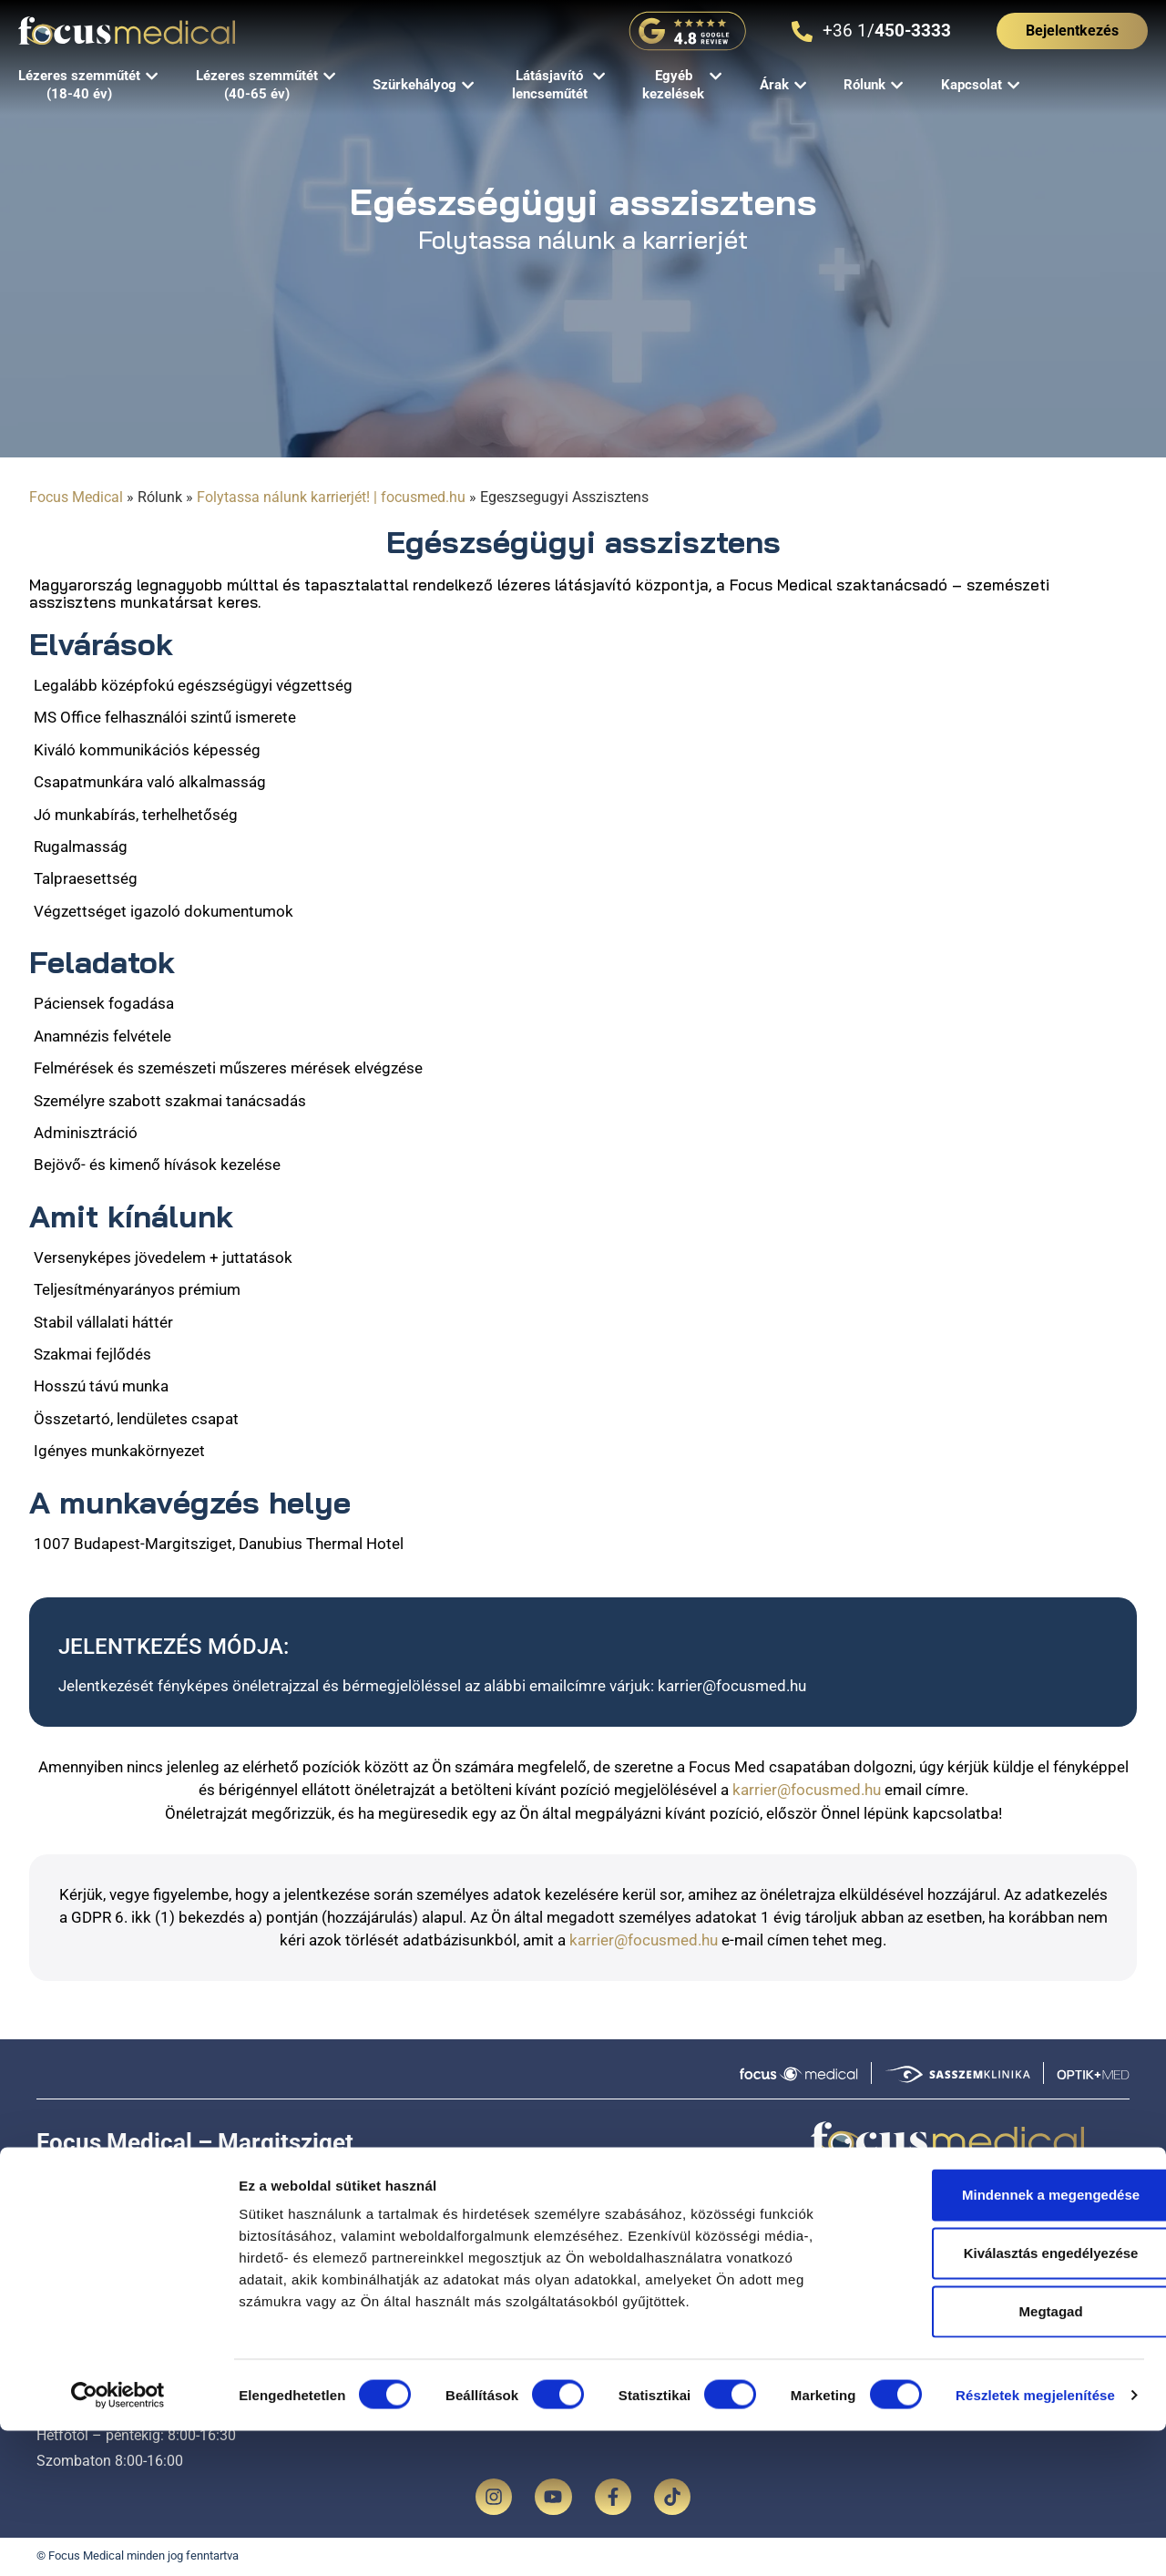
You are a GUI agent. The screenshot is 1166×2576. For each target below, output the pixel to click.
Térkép (407, 2177)
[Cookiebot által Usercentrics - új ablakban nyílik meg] (118, 2540)
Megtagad (1014, 2456)
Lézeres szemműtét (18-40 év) (506, 2274)
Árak (798, 2274)
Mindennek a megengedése (1013, 2339)
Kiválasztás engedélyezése (1013, 2398)
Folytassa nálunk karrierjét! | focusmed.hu (331, 497)
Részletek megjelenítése (1035, 2540)
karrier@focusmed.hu (732, 1686)
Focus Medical (76, 497)
